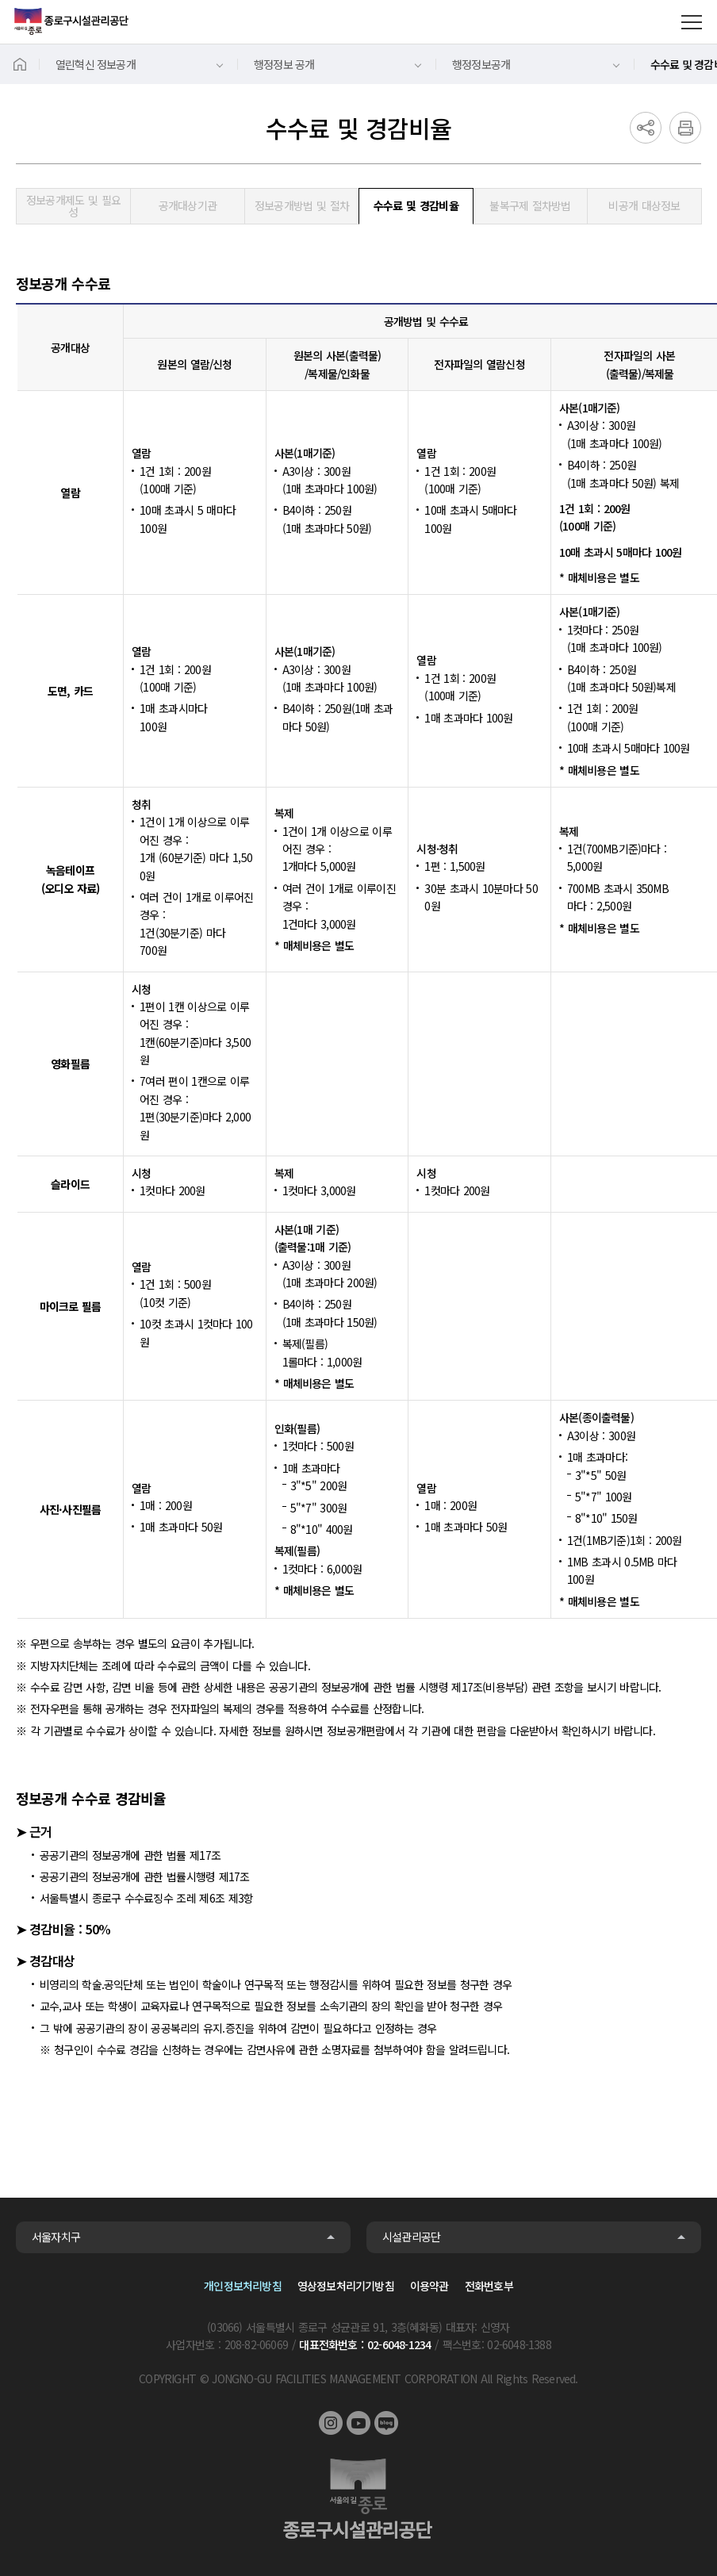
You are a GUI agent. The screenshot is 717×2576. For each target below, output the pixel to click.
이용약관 (429, 2286)
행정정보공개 (481, 64)
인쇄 (685, 128)
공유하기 (645, 128)
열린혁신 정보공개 (96, 64)
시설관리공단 (411, 2236)
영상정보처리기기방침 (345, 2286)
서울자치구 (56, 2236)
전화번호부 (489, 2286)
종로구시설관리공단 (71, 22)
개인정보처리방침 (243, 2286)
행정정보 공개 (284, 64)
